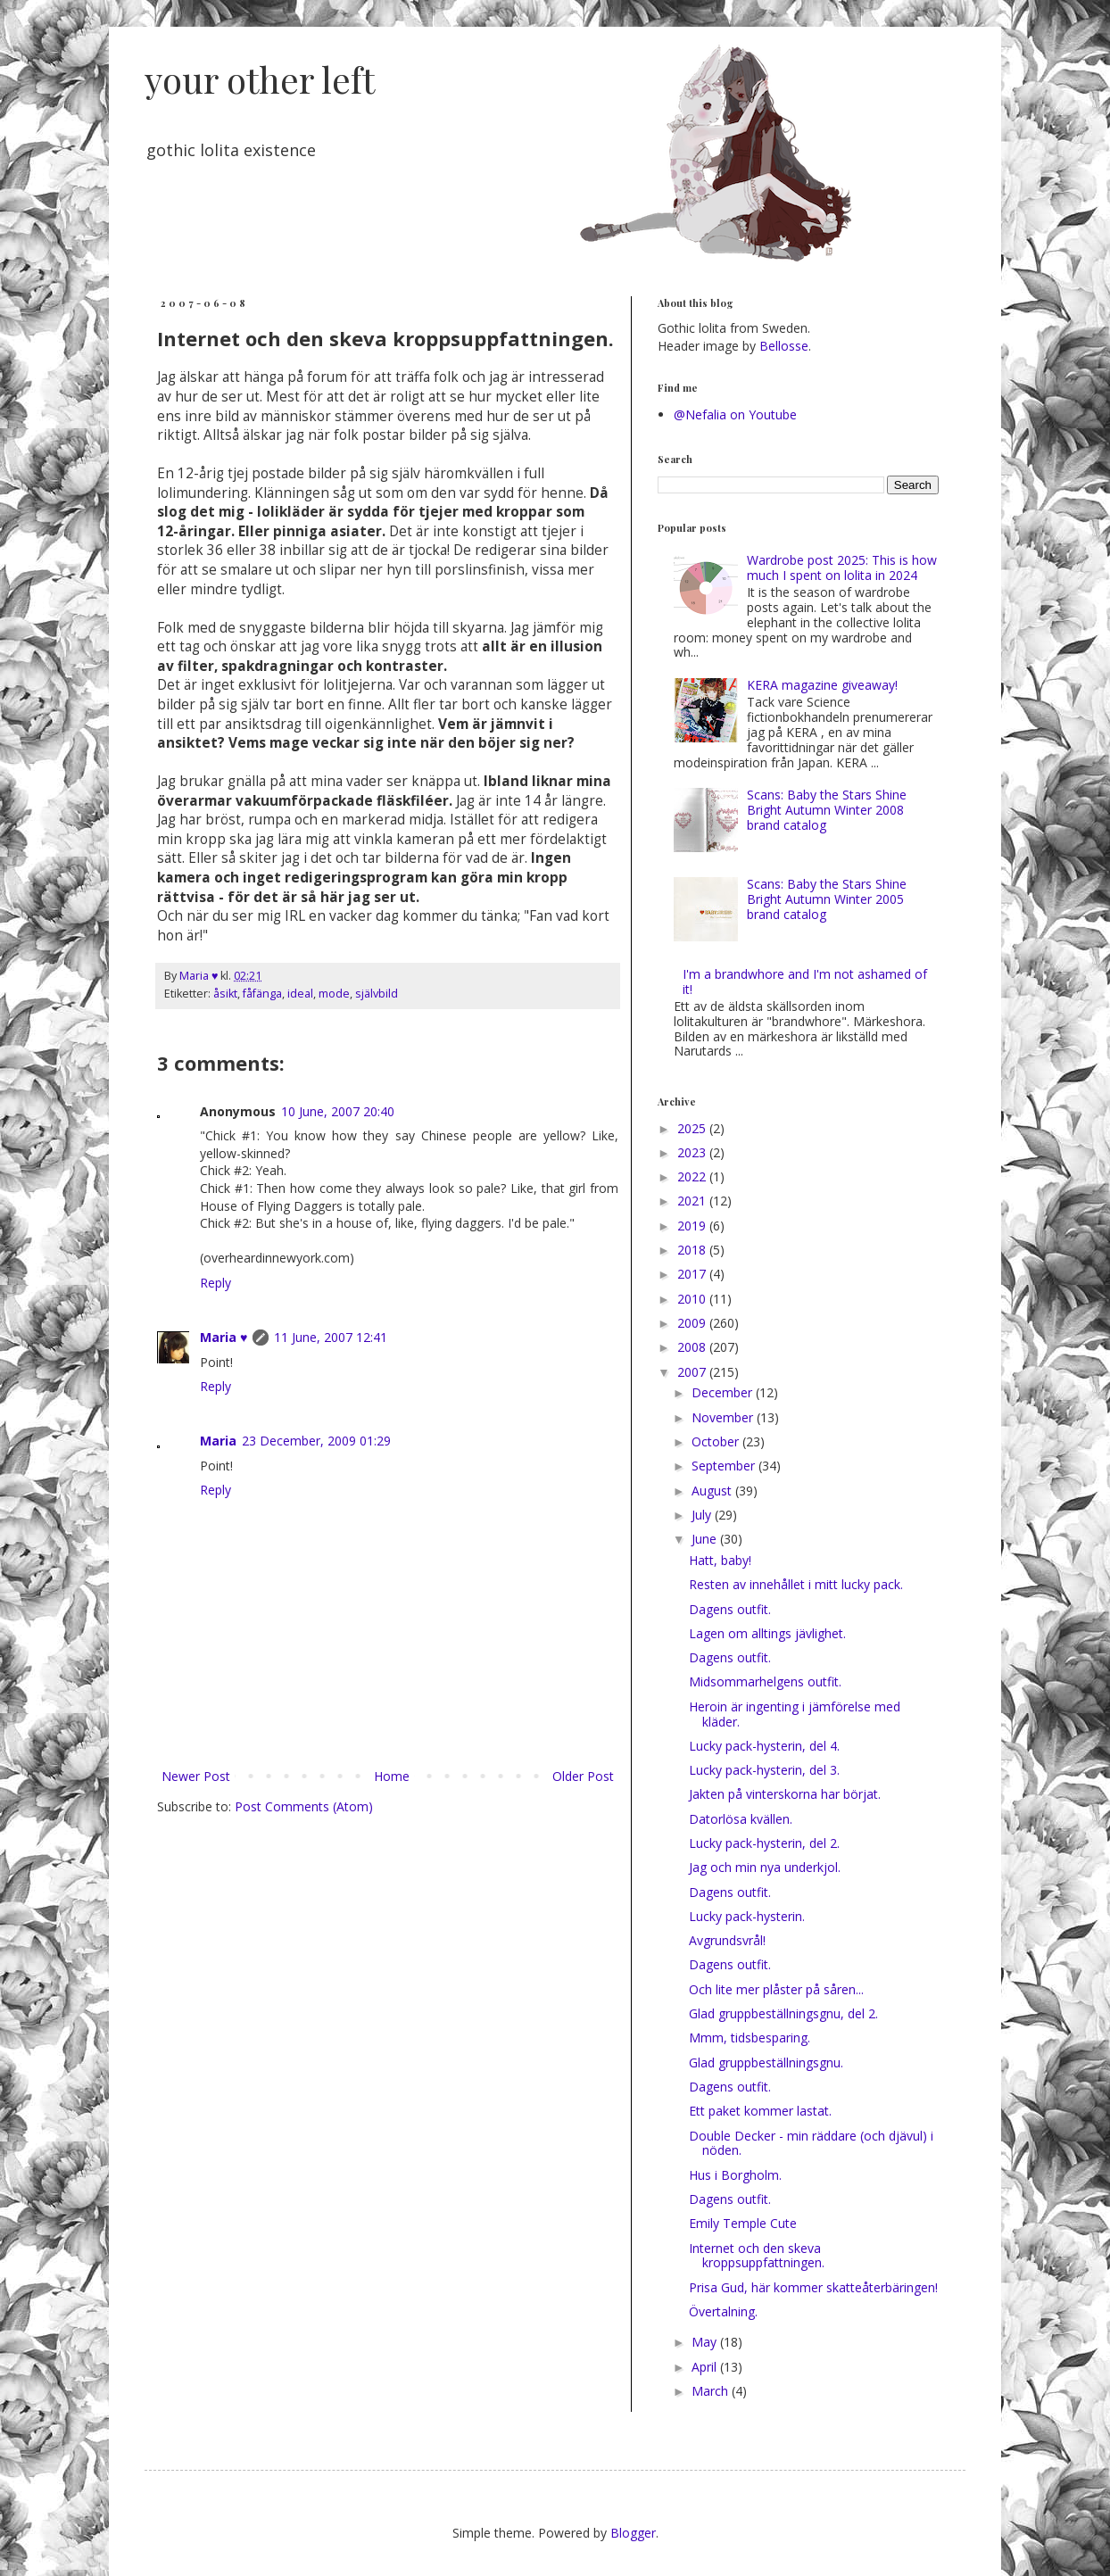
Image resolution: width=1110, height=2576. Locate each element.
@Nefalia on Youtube (735, 414)
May (706, 2341)
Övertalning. (723, 2311)
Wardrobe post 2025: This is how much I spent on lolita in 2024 (842, 567)
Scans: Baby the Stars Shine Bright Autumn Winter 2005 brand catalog (827, 899)
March (712, 2390)
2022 (693, 1176)
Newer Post (196, 1776)
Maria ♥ (223, 1337)
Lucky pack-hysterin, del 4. (764, 1745)
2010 (693, 1298)
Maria (218, 1440)
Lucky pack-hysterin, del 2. (764, 1843)
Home (392, 1776)
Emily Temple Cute (743, 2223)
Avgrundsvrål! (727, 1940)
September (725, 1465)
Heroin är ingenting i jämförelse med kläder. (794, 1714)
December (724, 1392)
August (713, 1490)
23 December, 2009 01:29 (316, 1440)
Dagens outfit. (730, 1609)
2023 (693, 1152)
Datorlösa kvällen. (740, 1818)
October (717, 1441)
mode (334, 993)
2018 (693, 1249)
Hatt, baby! (720, 1560)
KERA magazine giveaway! (822, 684)
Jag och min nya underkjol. (765, 1867)
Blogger (633, 2532)
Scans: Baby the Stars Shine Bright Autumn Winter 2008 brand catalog (827, 809)
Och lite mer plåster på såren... (776, 1989)
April (706, 2366)
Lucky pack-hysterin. (747, 1916)
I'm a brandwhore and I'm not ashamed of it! (805, 981)
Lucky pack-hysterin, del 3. (764, 1769)
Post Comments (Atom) (304, 1806)
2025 (693, 1128)
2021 (693, 1200)
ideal (300, 993)
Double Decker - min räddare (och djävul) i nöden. (811, 2143)
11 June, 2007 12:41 (330, 1337)
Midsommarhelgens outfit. (765, 1681)
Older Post (583, 1776)
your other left (260, 79)
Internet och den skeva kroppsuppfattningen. (756, 2256)
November (724, 1417)
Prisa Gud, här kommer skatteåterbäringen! (813, 2287)
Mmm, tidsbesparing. (749, 2037)
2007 (693, 1371)
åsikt (225, 993)
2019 (693, 1225)
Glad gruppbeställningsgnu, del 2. (783, 2013)
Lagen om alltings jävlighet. (767, 1633)
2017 (693, 1273)
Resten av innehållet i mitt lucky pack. (796, 1584)
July (703, 1514)
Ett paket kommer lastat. (760, 2110)
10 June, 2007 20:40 (337, 1111)
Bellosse (783, 345)
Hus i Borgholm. (735, 2174)
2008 (693, 1346)
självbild (376, 993)
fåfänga (262, 993)
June (706, 1538)
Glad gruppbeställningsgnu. (766, 2062)
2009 (693, 1322)
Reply (215, 1282)
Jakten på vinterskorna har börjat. (785, 1793)
